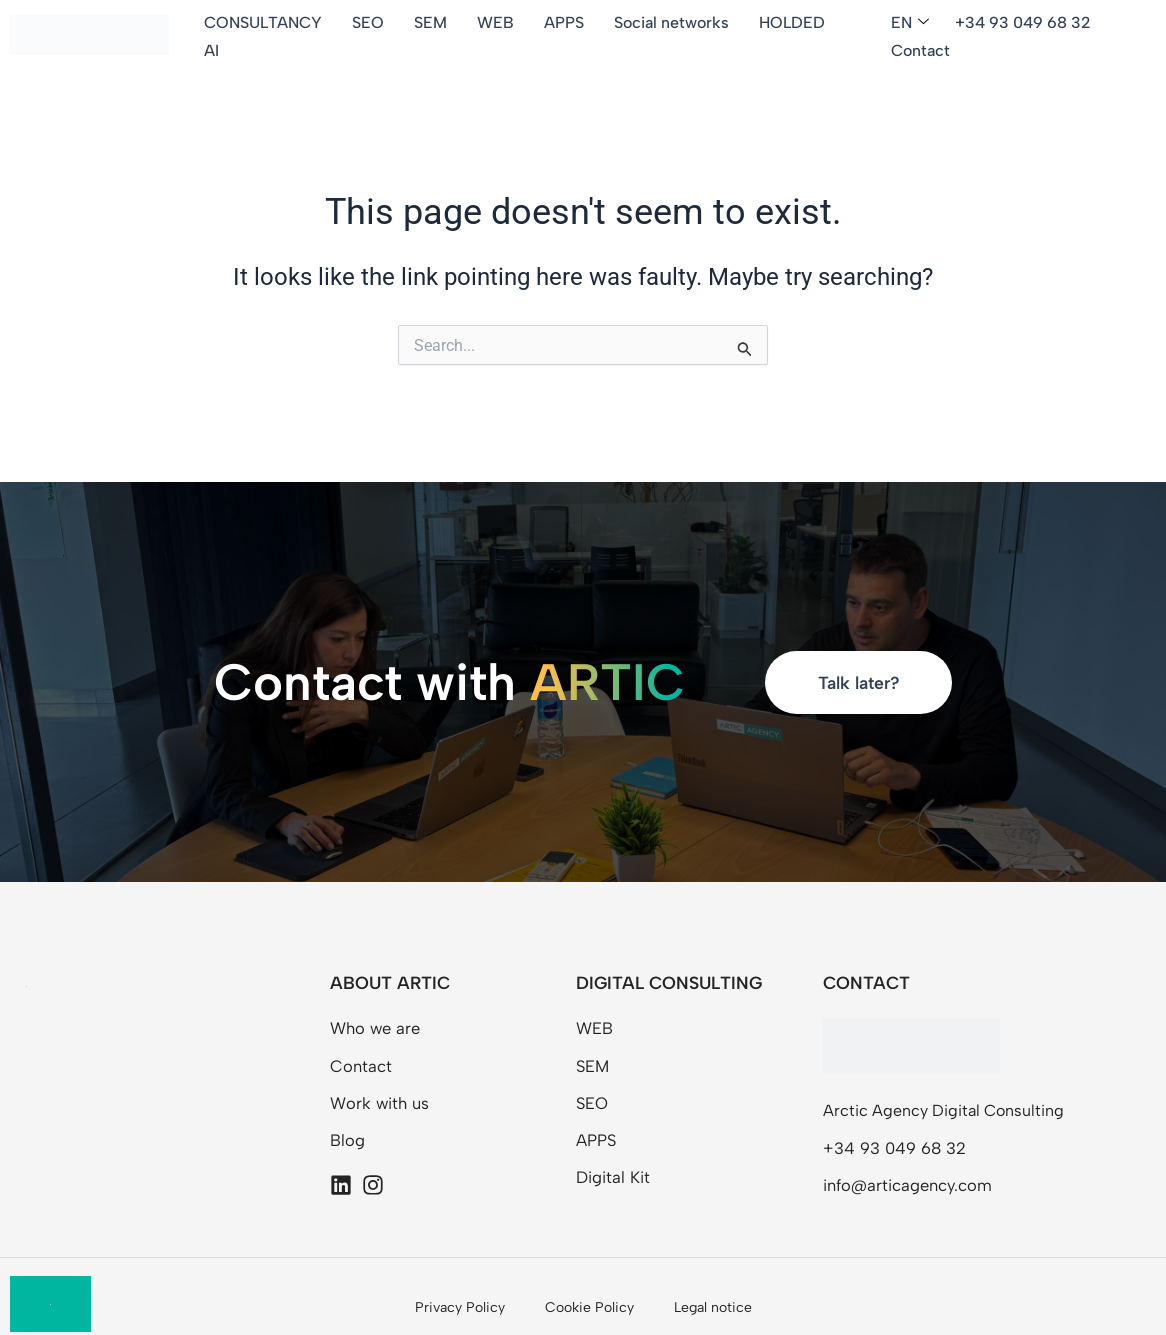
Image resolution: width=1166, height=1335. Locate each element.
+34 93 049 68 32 (1024, 22)
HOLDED (794, 22)
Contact (921, 50)
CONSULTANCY (265, 22)
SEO (370, 22)
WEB (497, 22)
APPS (566, 22)
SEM (432, 22)
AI (213, 50)
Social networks (673, 22)
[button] (914, 24)
